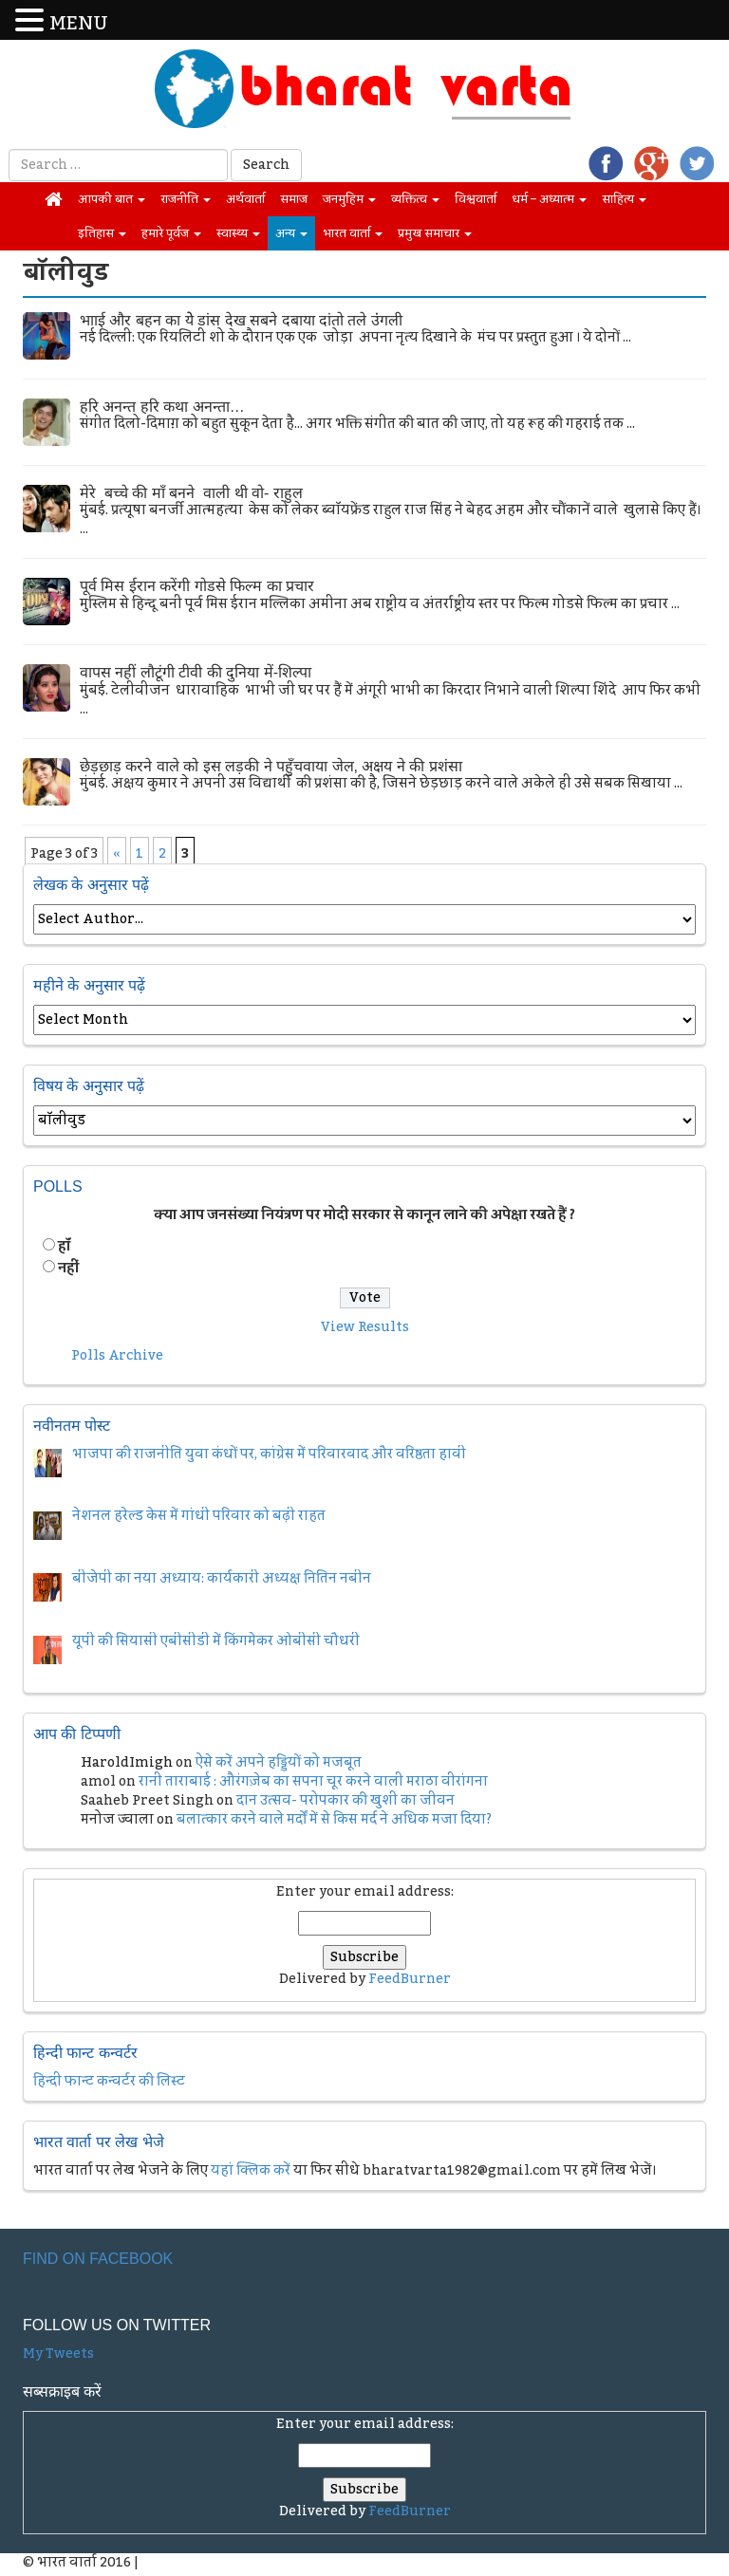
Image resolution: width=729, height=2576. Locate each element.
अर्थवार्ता (245, 199)
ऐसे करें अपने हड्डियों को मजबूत (279, 1763)
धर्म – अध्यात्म (549, 199)
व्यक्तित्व (415, 199)
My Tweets (58, 2354)
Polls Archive (117, 1356)
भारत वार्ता (353, 233)
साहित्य (624, 199)
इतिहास (102, 233)
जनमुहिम (349, 199)
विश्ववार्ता (475, 199)
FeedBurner (409, 1979)
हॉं (64, 1246)
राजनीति (185, 199)
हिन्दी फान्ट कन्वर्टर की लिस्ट (109, 2081)
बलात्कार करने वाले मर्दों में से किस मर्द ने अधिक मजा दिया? (334, 1820)
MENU (78, 24)
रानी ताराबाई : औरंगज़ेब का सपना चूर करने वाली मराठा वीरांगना (313, 1782)
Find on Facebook (98, 2259)
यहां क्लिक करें (250, 2171)
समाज (294, 199)
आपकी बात (111, 199)
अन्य (291, 233)
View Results (365, 1327)
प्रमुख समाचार (435, 233)
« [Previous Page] (117, 854)
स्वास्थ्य (238, 233)
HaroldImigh (127, 1763)
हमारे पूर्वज (171, 233)
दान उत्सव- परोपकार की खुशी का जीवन (345, 1801)
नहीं (68, 1268)
